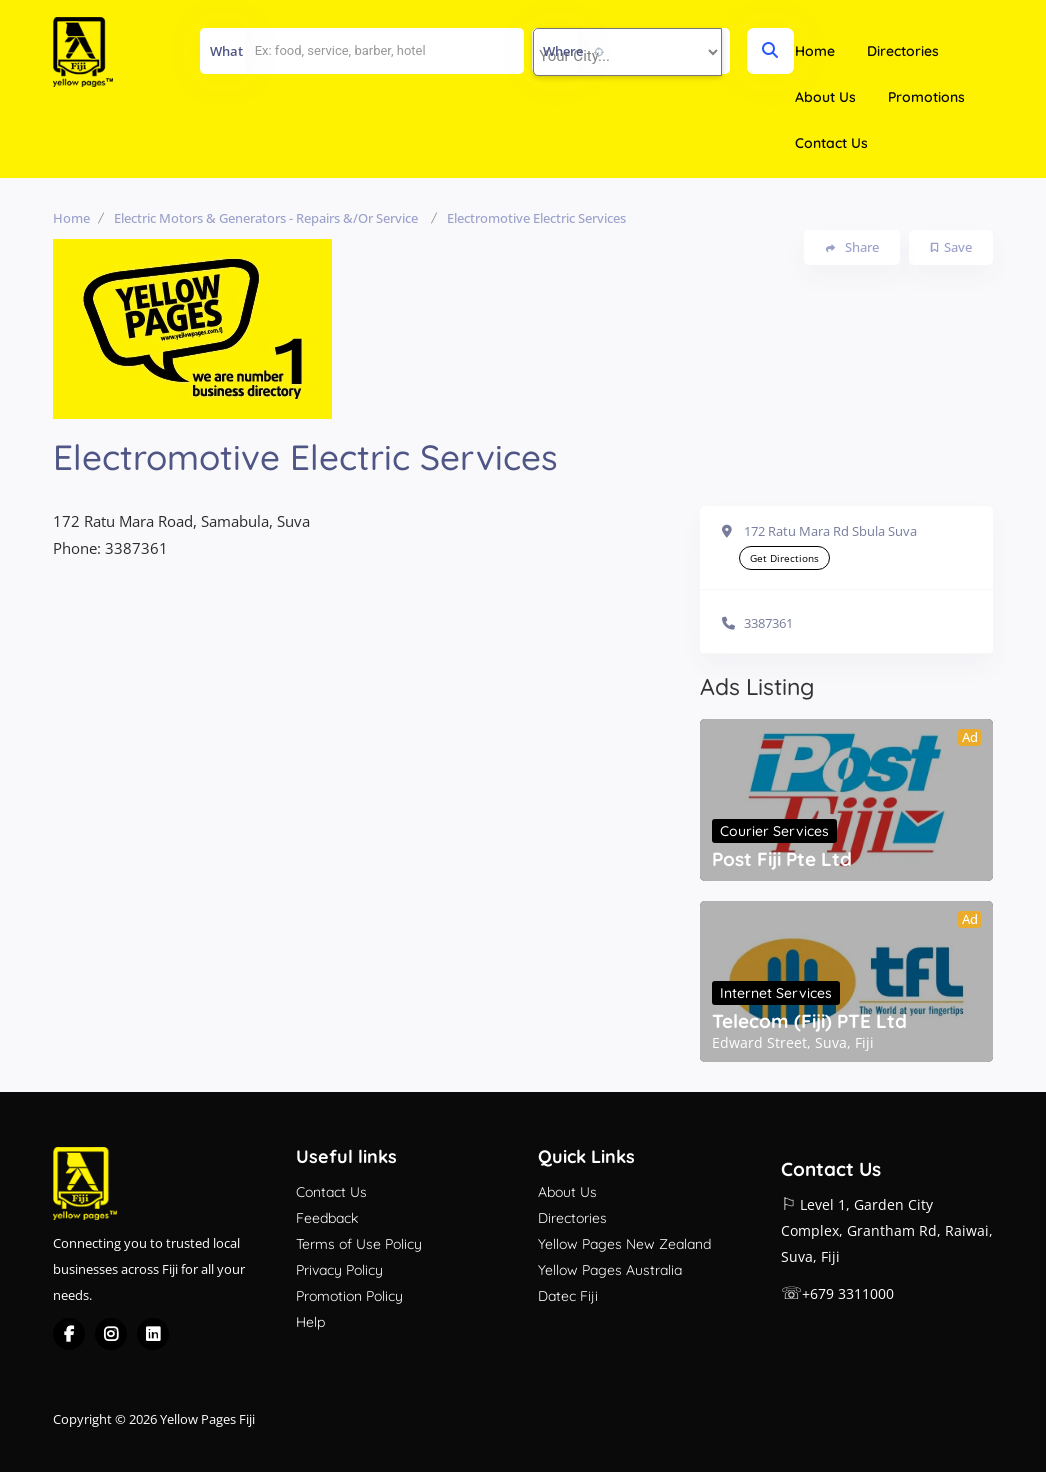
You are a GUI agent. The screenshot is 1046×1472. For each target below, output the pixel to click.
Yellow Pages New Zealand (624, 1244)
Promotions (926, 97)
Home (815, 51)
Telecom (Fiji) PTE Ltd (809, 1021)
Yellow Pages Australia (610, 1270)
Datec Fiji (568, 1296)
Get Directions (784, 558)
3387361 (768, 623)
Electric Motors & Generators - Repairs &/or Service (266, 218)
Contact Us (831, 143)
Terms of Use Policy (359, 1244)
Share (852, 247)
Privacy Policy (339, 1270)
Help (310, 1322)
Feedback (327, 1218)
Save (951, 247)
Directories (903, 51)
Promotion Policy (349, 1296)
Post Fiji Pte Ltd (782, 859)
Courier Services (774, 831)
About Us (825, 97)
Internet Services (776, 993)
